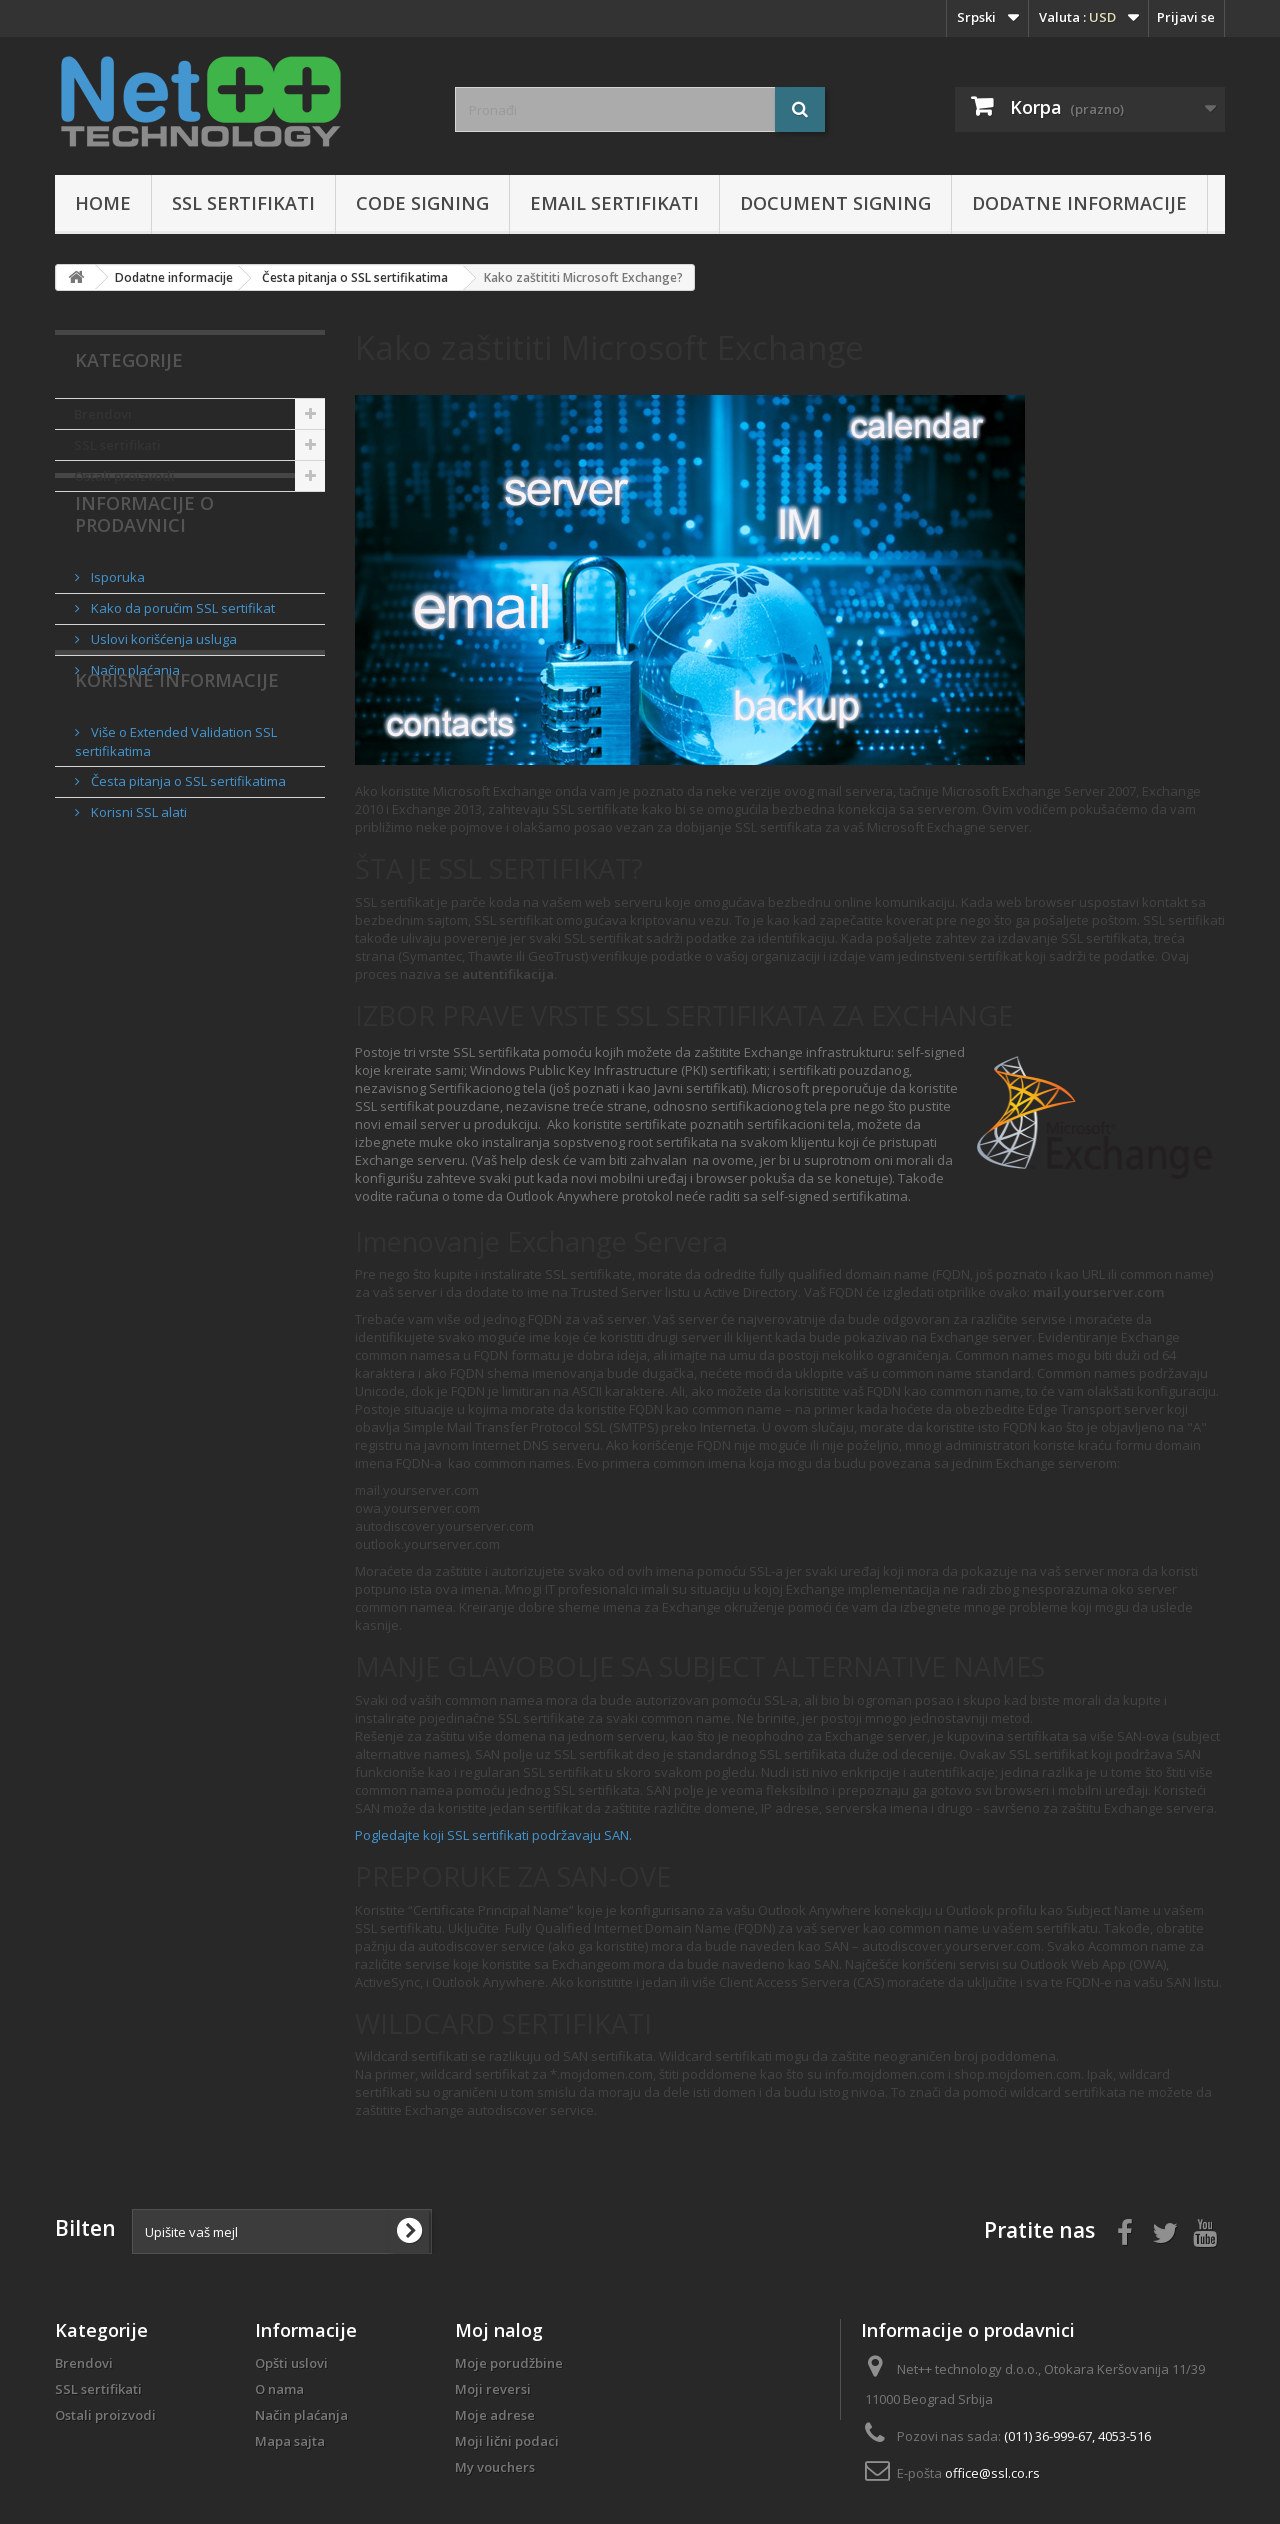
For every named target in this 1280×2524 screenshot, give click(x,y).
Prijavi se (1186, 17)
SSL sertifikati (243, 203)
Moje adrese (495, 2415)
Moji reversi (493, 2389)
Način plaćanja (134, 711)
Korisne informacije (177, 787)
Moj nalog (499, 2330)
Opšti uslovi (291, 2363)
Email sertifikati (614, 203)
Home (103, 203)
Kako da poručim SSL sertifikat (181, 649)
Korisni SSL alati (137, 911)
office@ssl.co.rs (992, 2473)
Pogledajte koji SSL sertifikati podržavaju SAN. (493, 1835)
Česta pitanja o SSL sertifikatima (187, 880)
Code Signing (422, 203)
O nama (279, 2389)
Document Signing (835, 203)
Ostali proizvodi (124, 476)
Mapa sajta (290, 2441)
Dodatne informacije (1079, 203)
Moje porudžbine (509, 2363)
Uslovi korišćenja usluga (162, 680)
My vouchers (495, 2467)
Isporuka (116, 618)
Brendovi (103, 414)
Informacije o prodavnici (144, 563)
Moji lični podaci (507, 2441)
